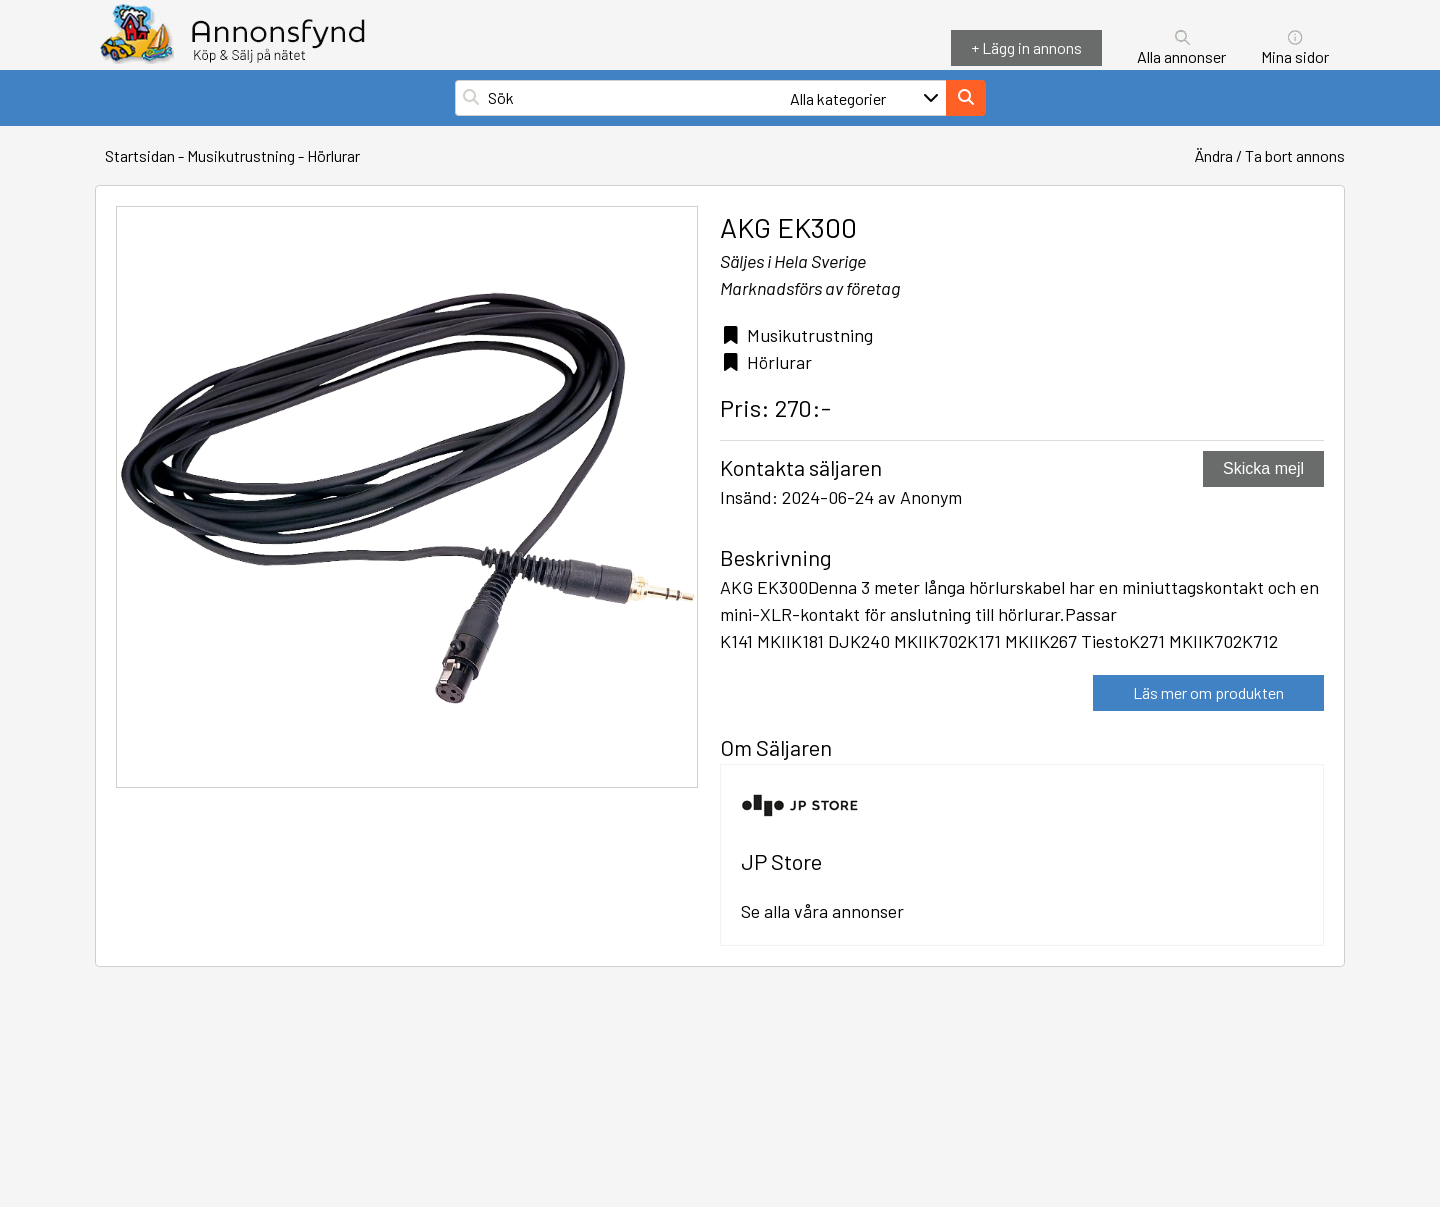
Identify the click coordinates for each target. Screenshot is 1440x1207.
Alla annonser (1181, 56)
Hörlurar (333, 155)
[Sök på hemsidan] (636, 98)
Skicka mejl (1263, 468)
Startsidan (140, 155)
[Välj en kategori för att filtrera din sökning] (866, 98)
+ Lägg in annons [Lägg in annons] (1026, 47)
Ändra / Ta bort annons (1269, 155)
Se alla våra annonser (822, 911)
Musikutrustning (241, 155)
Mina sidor (1295, 56)
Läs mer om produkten (1208, 692)
